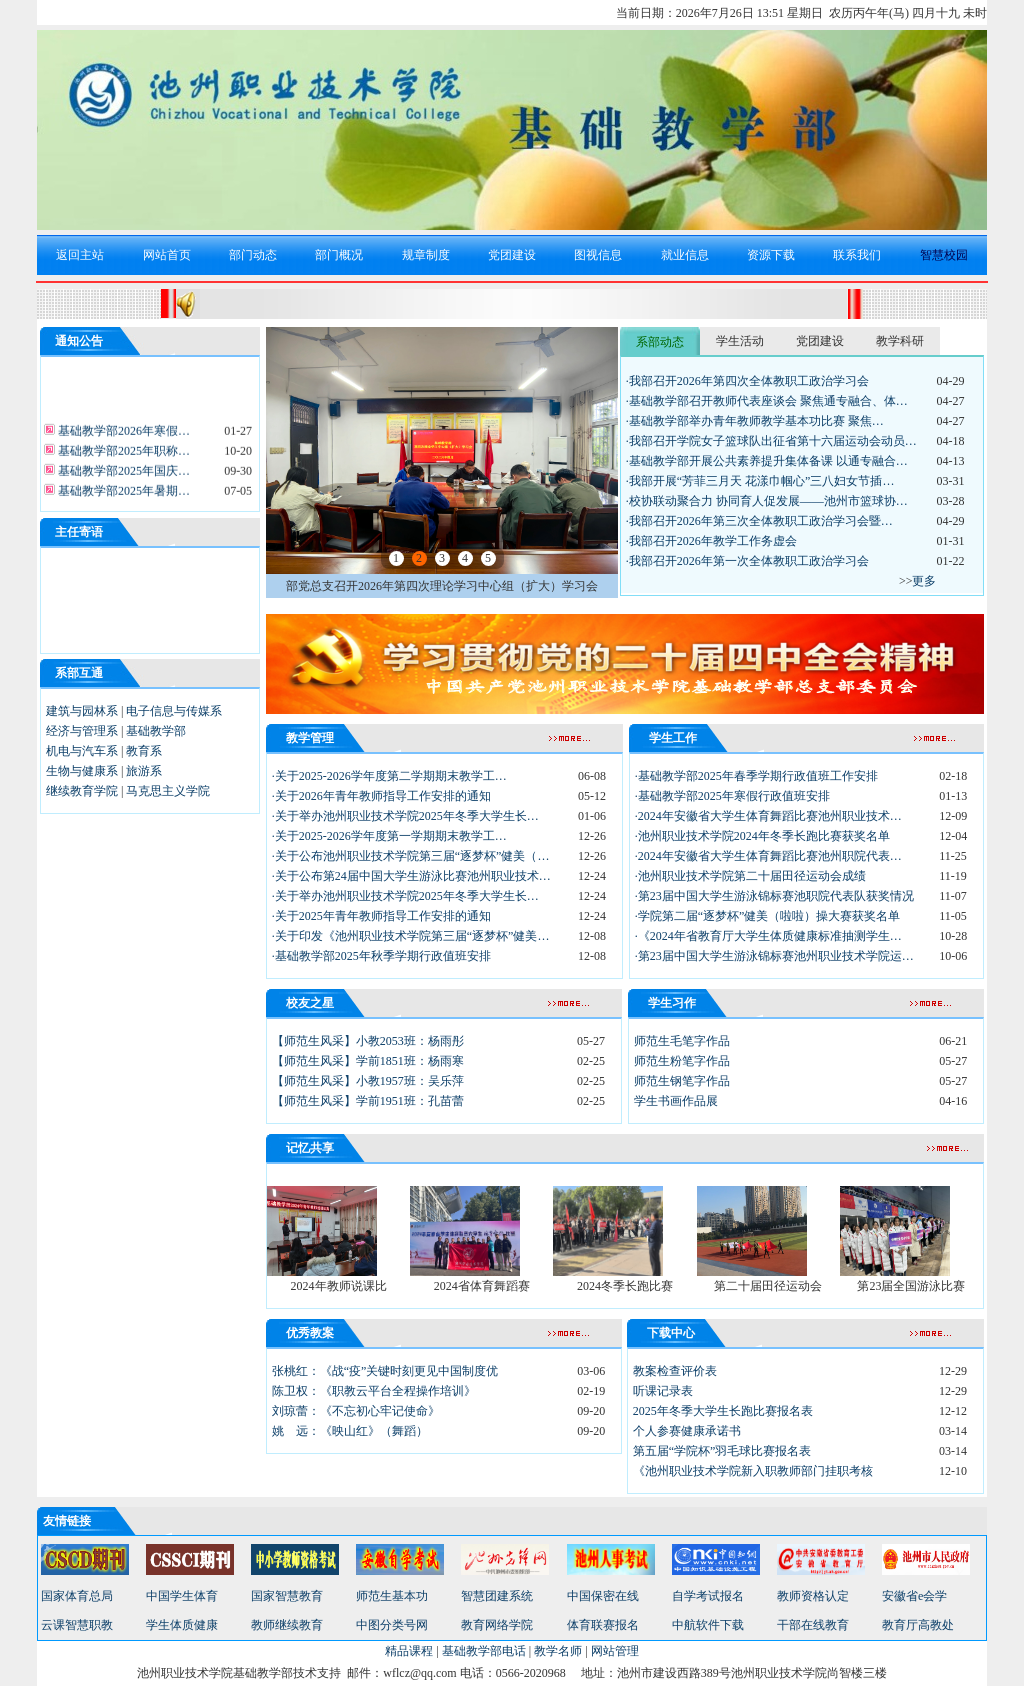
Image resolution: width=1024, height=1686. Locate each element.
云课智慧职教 (77, 1625)
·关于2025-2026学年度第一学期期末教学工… (389, 836)
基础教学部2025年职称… (122, 455)
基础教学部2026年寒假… (122, 435)
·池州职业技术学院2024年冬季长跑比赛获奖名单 (762, 836)
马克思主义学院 (168, 791)
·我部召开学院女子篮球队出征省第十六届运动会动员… (771, 441)
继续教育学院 (82, 791)
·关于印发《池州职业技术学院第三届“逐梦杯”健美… (411, 936)
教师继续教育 (287, 1625)
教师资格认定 (813, 1596)
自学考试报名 (708, 1596)
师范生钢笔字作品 (682, 1081)
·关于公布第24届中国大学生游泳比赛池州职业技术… (411, 876)
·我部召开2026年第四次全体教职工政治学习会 (747, 381)
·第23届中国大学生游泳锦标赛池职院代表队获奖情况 (774, 896)
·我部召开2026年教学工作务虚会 (711, 541)
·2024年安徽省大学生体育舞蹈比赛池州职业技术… (768, 816)
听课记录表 (663, 1391)
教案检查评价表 (675, 1371)
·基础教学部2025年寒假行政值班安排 (732, 796)
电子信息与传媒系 (174, 711)
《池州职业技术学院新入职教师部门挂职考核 (753, 1471)
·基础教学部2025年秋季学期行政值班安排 (381, 956)
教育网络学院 (497, 1625)
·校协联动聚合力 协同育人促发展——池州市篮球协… (767, 501)
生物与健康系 (82, 771)
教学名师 (558, 1651)
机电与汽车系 (82, 751)
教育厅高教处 (918, 1625)
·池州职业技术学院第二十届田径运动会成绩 (750, 876)
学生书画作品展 (676, 1101)
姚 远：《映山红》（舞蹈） (350, 1431)
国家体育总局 (77, 1596)
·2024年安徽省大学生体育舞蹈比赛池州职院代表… (768, 856)
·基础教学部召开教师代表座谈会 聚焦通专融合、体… (767, 401)
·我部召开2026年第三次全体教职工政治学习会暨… (759, 521)
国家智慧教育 (287, 1596)
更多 (924, 581)
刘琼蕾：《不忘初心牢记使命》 (356, 1411)
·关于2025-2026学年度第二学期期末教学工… (389, 776)
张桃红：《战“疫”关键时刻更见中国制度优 (385, 1371)
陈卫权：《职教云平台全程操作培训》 (374, 1391)
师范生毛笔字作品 (682, 1041)
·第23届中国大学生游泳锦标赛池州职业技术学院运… (774, 956)
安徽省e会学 (914, 1596)
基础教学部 (156, 731)
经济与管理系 (82, 731)
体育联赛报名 (603, 1625)
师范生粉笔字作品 (682, 1061)
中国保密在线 (603, 1596)
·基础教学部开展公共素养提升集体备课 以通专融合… (767, 461)
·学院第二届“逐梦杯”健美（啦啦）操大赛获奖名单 (768, 916)
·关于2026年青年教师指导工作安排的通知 (381, 796)
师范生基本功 (392, 1596)
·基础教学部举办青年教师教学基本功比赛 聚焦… (755, 421)
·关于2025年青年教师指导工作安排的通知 (381, 916)
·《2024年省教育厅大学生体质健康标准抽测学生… (768, 936)
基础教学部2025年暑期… (122, 495)
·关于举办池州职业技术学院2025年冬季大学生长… (405, 816)
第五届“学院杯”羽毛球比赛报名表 (722, 1451)
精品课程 (409, 1651)
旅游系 (144, 771)
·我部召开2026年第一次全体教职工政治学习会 (747, 561)
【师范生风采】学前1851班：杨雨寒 (368, 1061)
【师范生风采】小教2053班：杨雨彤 (368, 1041)
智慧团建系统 (497, 1596)
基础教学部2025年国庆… (122, 475)
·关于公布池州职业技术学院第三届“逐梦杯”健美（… (411, 856)
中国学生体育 (182, 1596)
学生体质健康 (182, 1625)
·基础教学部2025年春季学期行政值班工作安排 (756, 776)
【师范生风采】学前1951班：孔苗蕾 (368, 1101)
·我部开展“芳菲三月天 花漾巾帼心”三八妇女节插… (760, 481)
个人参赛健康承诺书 (687, 1431)
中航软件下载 (708, 1625)
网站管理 (615, 1651)
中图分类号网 (392, 1625)
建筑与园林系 (82, 711)
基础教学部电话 (484, 1651)
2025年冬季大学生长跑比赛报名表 (723, 1411)
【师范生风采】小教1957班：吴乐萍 (368, 1081)
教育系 (144, 751)
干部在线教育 (813, 1625)
